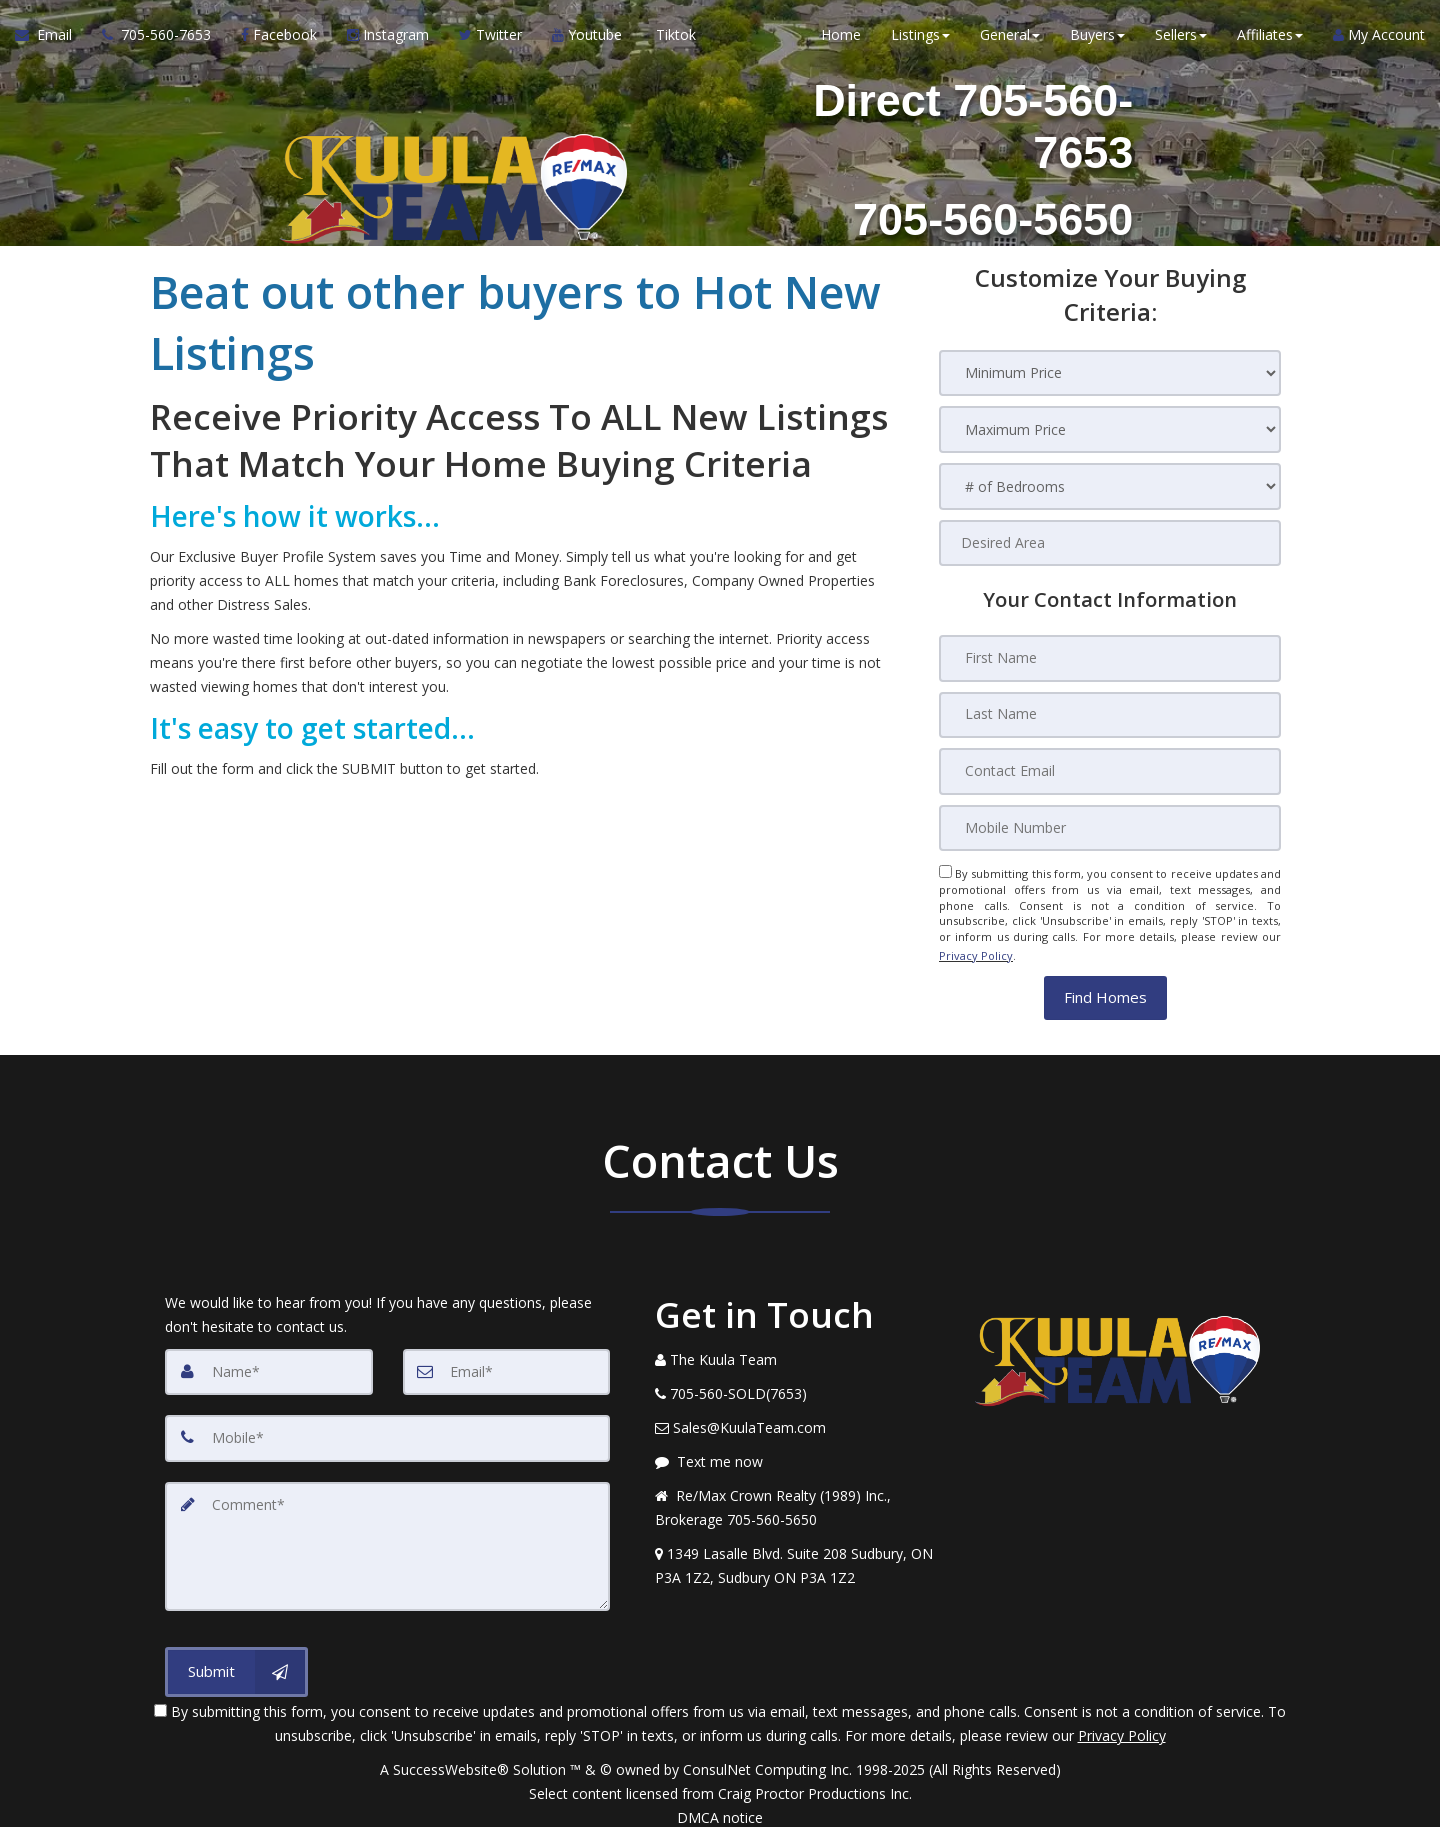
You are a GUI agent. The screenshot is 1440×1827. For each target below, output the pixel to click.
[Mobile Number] (1110, 826)
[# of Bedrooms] (1110, 487)
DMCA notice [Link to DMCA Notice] (720, 1804)
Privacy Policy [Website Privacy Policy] (976, 950)
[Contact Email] (1110, 770)
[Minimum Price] (1110, 373)
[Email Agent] (51, 40)
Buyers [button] (1097, 39)
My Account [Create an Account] (1379, 39)
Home (841, 39)
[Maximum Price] (1110, 430)
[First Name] (1110, 658)
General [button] (1010, 39)
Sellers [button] (1181, 39)
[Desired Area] (1110, 544)
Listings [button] (920, 39)
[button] (1105, 989)
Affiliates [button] (1270, 39)
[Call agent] (156, 40)
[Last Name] (1110, 714)
